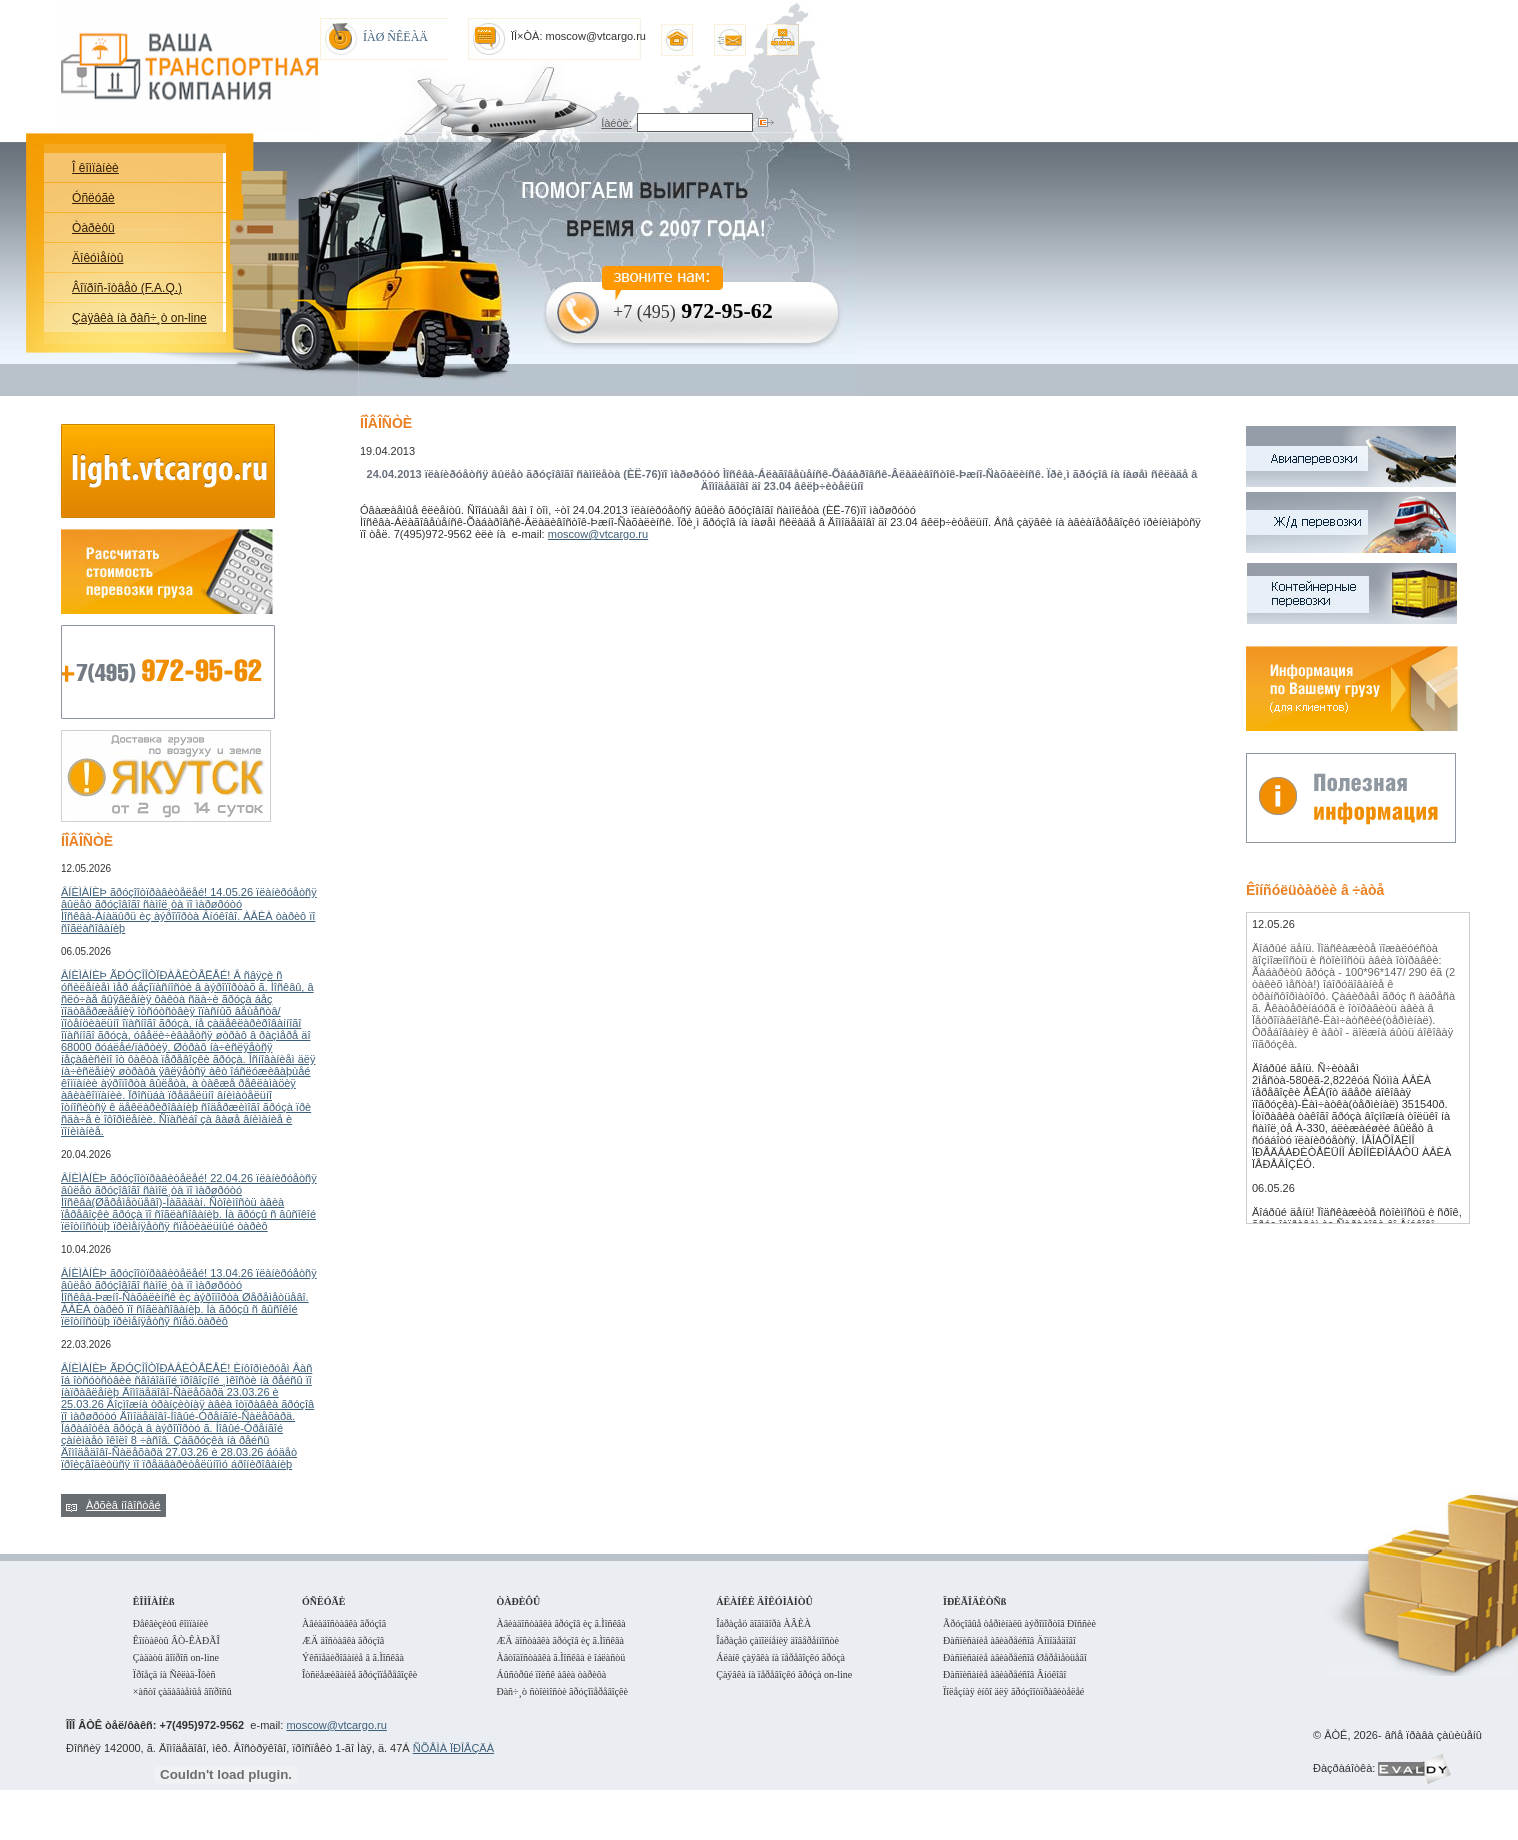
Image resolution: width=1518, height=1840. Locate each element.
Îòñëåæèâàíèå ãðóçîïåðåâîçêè (359, 1674)
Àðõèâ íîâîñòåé (123, 1505)
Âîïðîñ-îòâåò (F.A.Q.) (127, 288)
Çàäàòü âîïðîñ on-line (176, 1657)
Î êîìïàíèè (95, 168)
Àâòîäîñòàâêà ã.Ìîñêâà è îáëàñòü (560, 1657)
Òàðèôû (93, 228)
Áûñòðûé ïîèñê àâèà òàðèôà (551, 1674)
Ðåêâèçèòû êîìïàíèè (170, 1623)
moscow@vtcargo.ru (598, 534)
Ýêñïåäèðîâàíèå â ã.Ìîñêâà (353, 1657)
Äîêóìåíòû (97, 258)
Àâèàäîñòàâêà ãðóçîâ (344, 1623)
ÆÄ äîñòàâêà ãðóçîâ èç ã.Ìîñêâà (559, 1640)
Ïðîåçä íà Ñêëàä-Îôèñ (174, 1674)
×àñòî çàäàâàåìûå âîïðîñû (182, 1691)
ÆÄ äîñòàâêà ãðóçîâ (343, 1640)
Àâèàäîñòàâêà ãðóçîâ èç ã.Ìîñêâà (560, 1623)
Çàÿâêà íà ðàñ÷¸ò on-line (139, 318)
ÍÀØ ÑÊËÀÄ (395, 37)
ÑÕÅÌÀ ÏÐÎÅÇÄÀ (453, 1748)
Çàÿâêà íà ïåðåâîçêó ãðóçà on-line (784, 1674)
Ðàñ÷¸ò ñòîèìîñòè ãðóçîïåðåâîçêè (562, 1691)
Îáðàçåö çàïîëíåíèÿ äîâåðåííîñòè (777, 1640)
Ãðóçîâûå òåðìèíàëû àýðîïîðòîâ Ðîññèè (1019, 1623)
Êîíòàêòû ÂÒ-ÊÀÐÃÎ (176, 1640)
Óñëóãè (93, 198)
